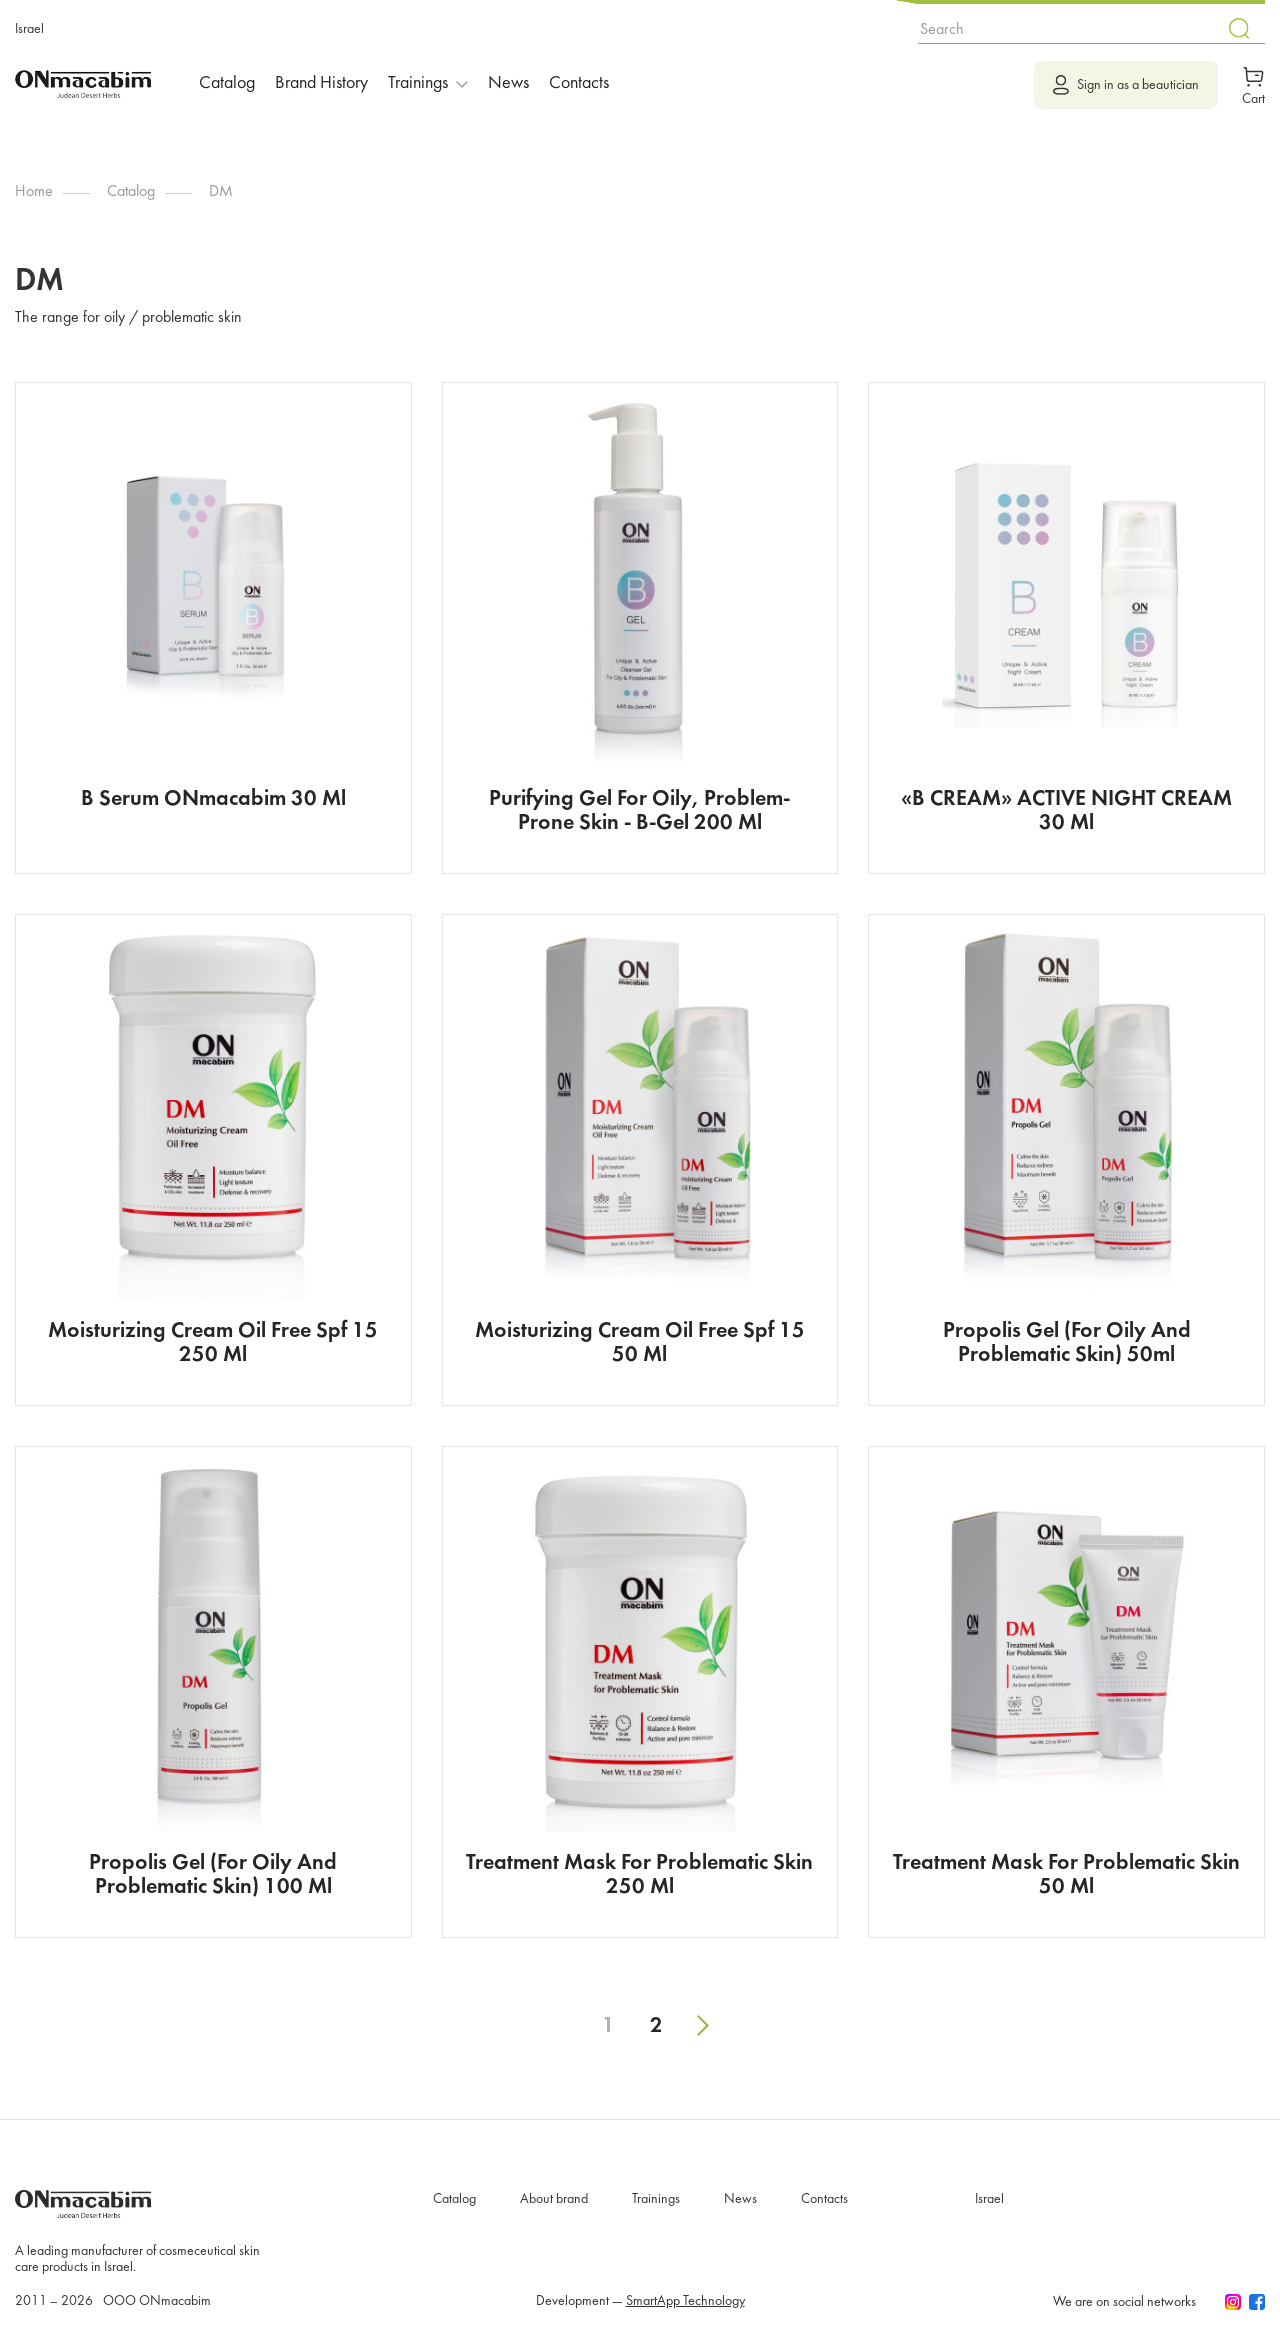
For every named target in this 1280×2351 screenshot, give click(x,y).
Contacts (579, 83)
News (508, 83)
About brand (554, 2199)
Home (34, 192)
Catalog (227, 83)
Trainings (656, 2199)
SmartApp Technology (685, 2301)
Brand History (321, 83)
